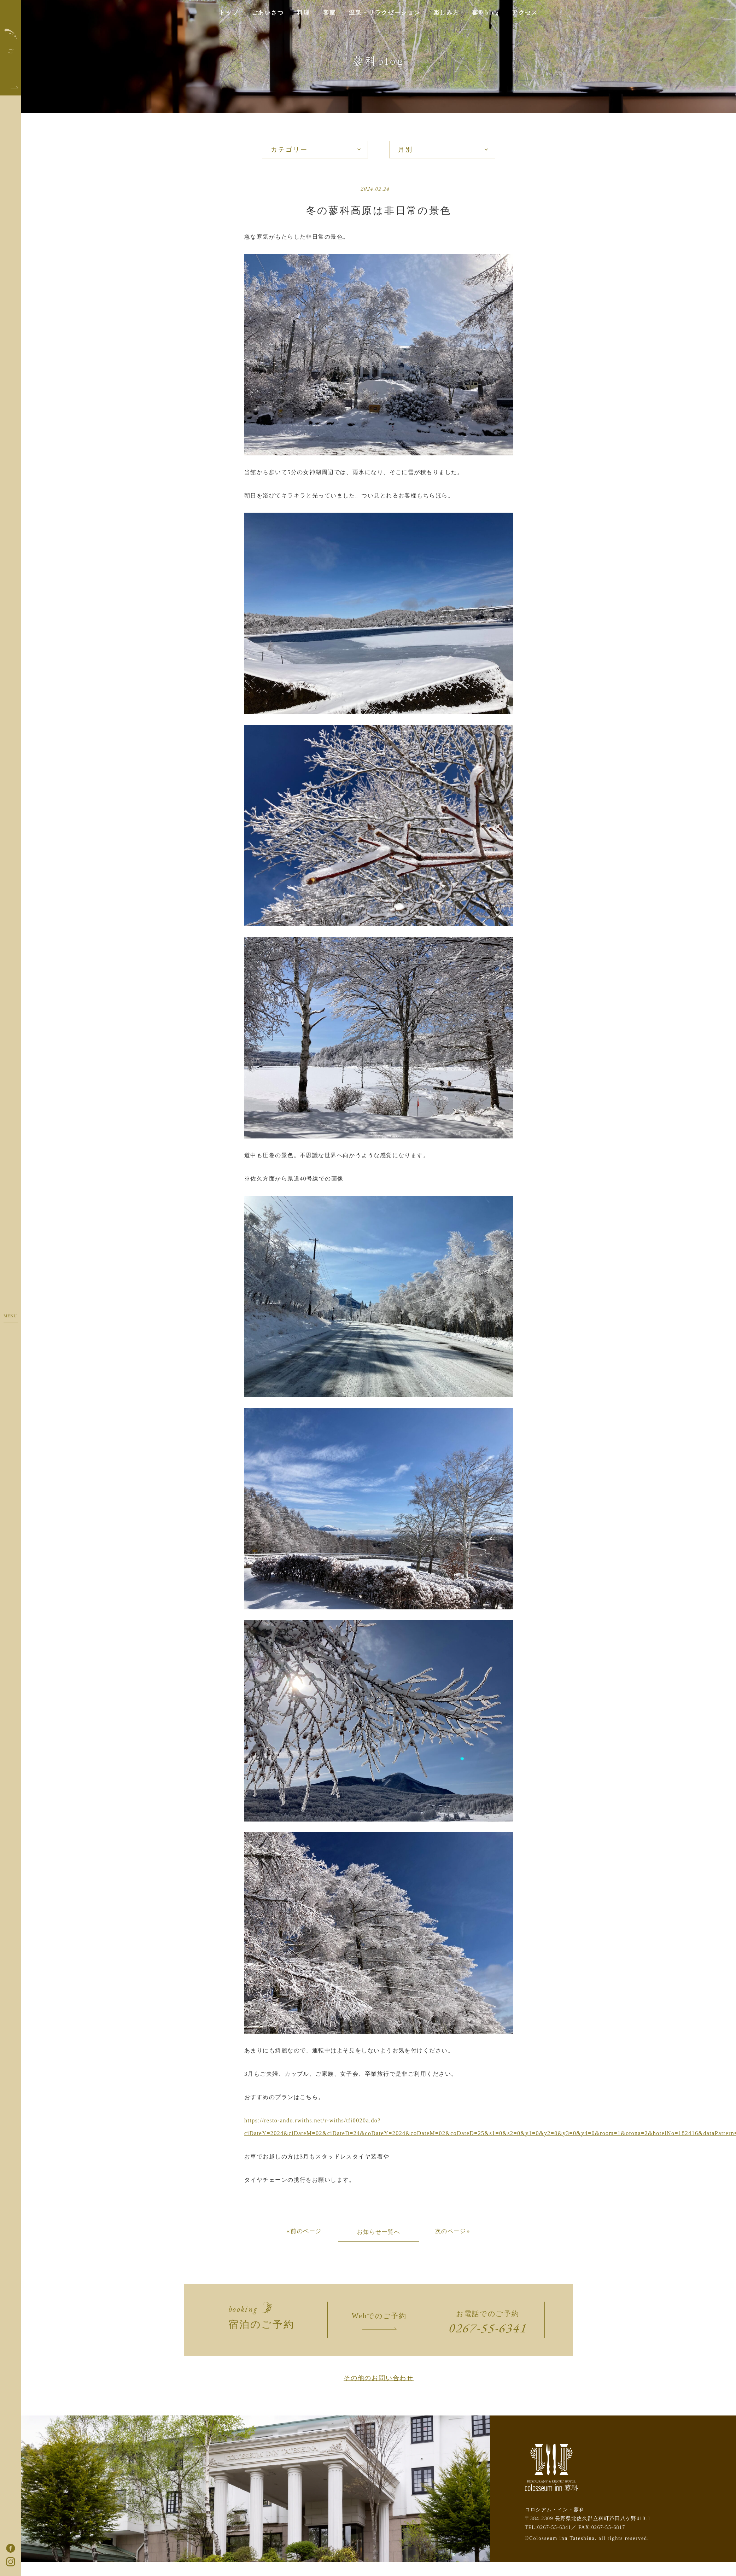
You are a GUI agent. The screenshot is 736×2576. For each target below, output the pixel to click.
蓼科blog (485, 13)
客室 (329, 13)
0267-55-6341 (488, 2327)
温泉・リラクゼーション (384, 13)
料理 (303, 13)
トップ (229, 13)
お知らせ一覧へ (378, 2232)
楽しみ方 (446, 13)
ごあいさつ (268, 13)
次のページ (450, 2231)
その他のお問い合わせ (379, 2378)
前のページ (306, 2231)
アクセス (525, 13)
